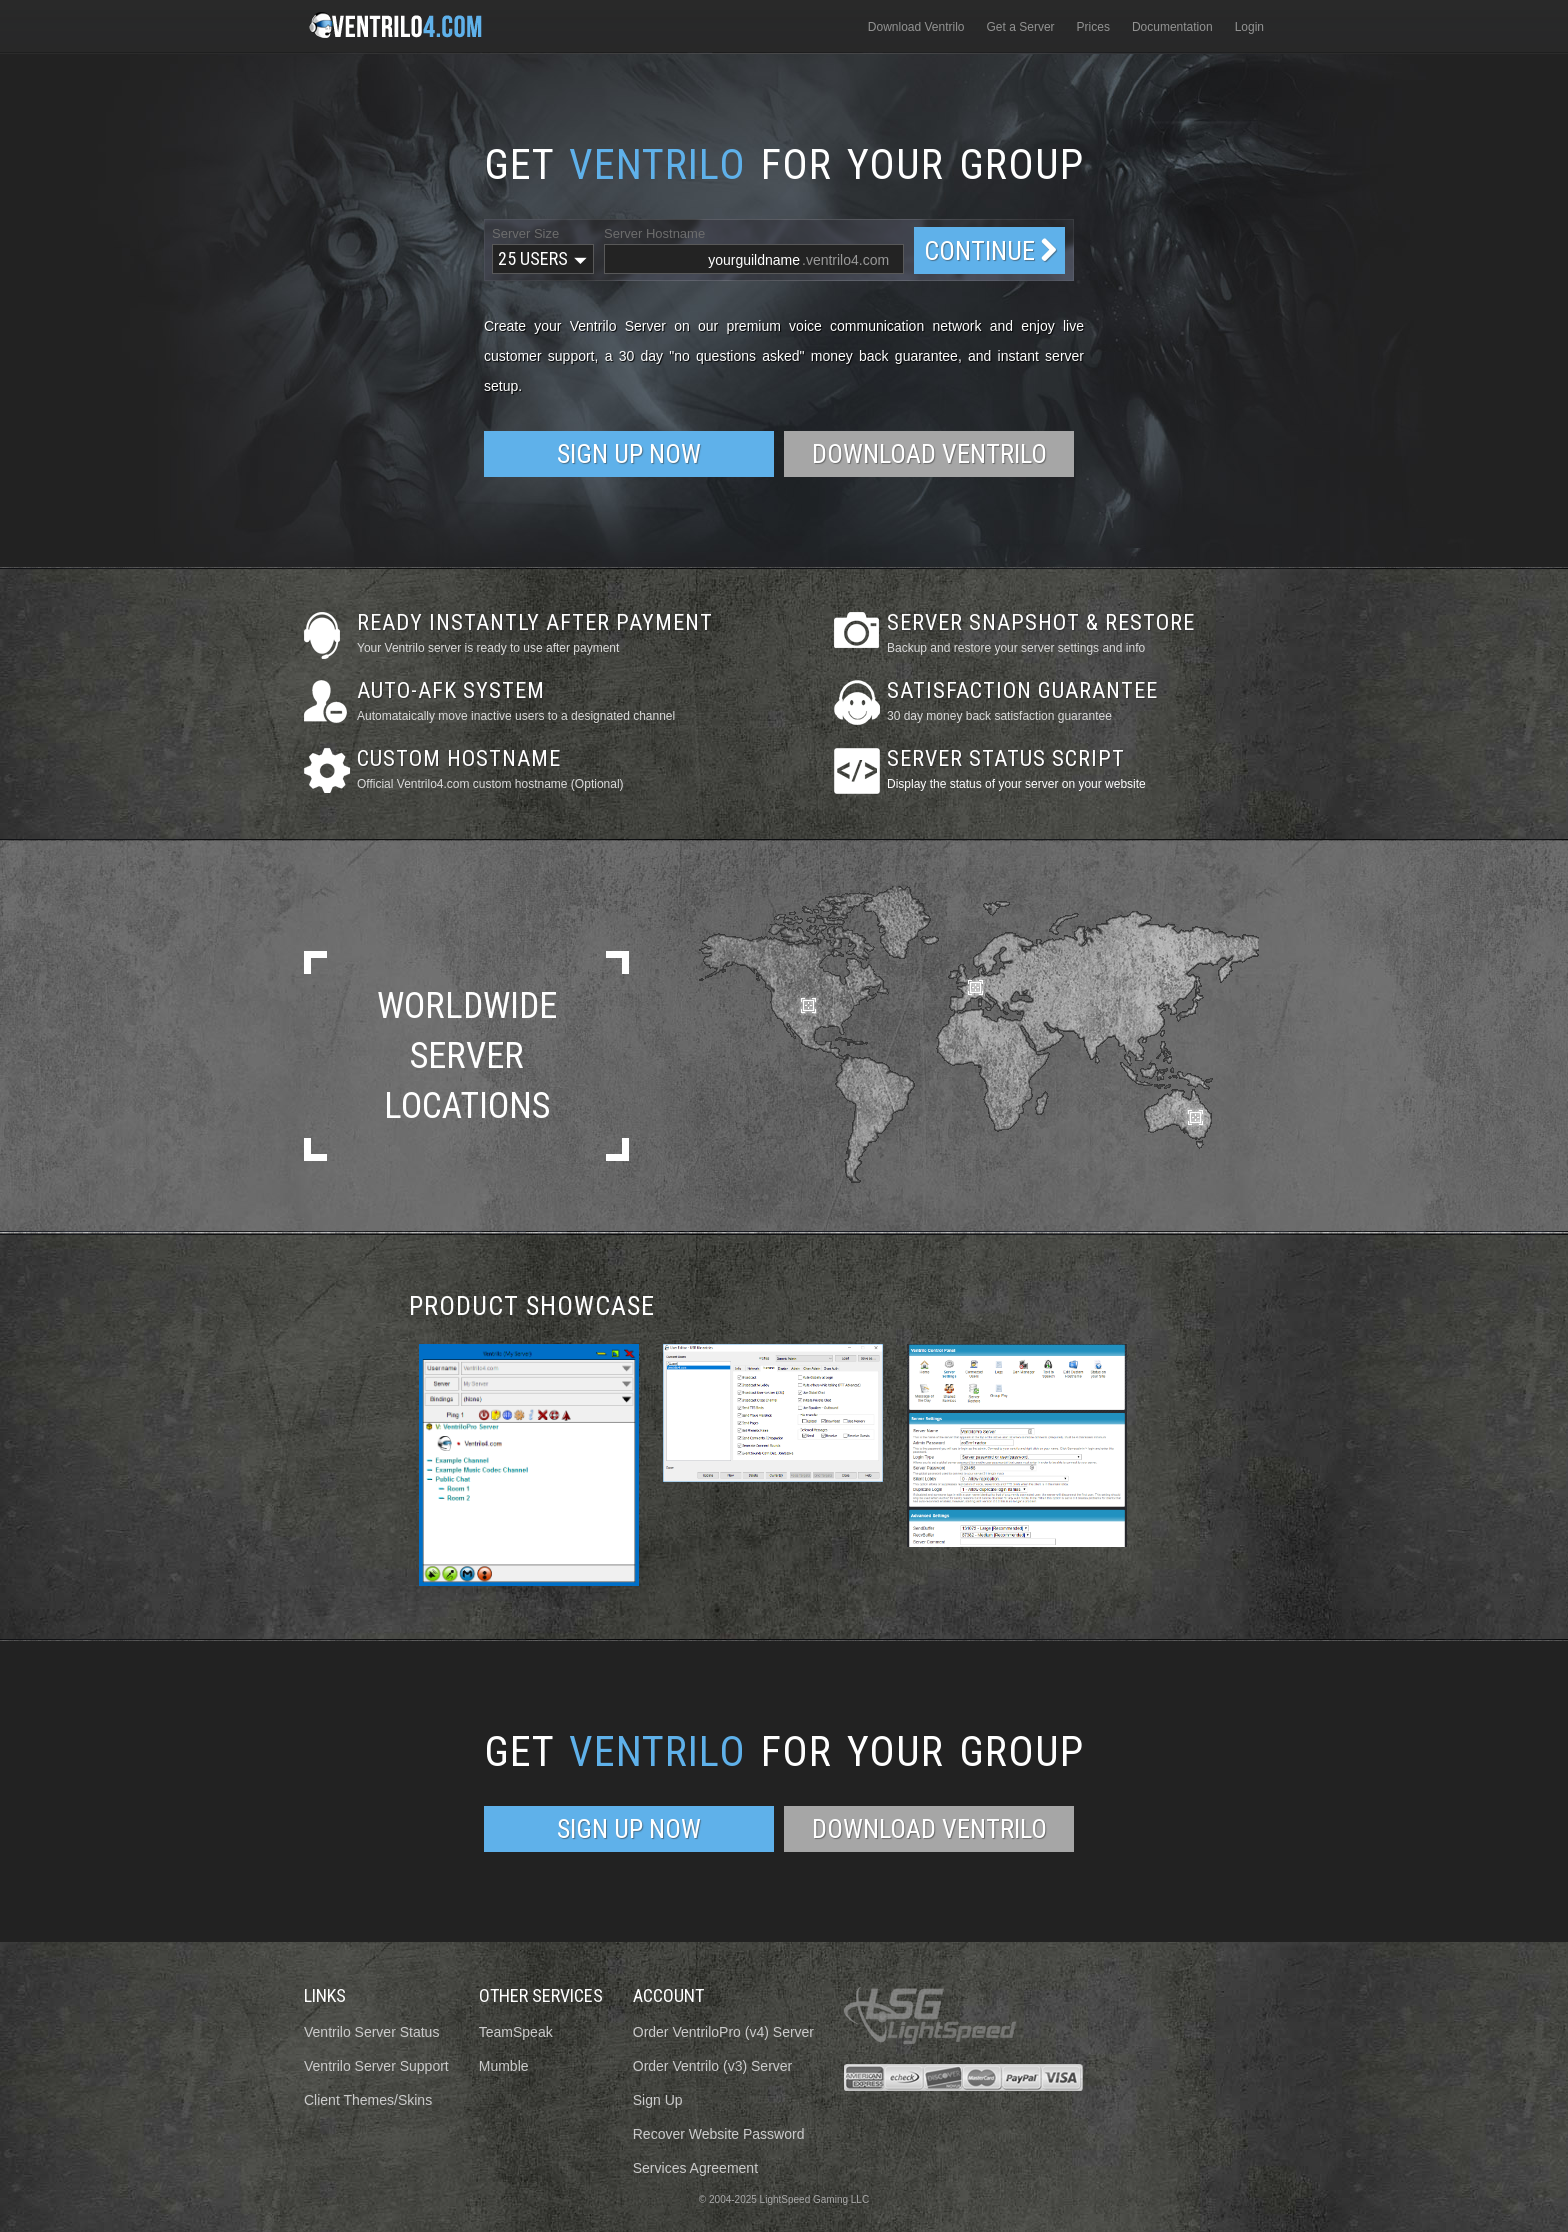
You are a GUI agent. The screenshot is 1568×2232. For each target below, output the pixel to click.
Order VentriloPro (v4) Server (723, 2032)
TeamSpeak (516, 2032)
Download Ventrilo (916, 27)
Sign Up (658, 2100)
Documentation (1172, 27)
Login (1249, 27)
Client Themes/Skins (368, 2100)
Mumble (504, 2066)
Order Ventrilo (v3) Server (713, 2066)
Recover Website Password (719, 2134)
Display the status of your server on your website (1016, 784)
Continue (979, 251)
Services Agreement (695, 2168)
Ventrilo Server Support (376, 2066)
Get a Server (1021, 27)
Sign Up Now (629, 454)
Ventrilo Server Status (371, 2032)
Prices (1093, 27)
